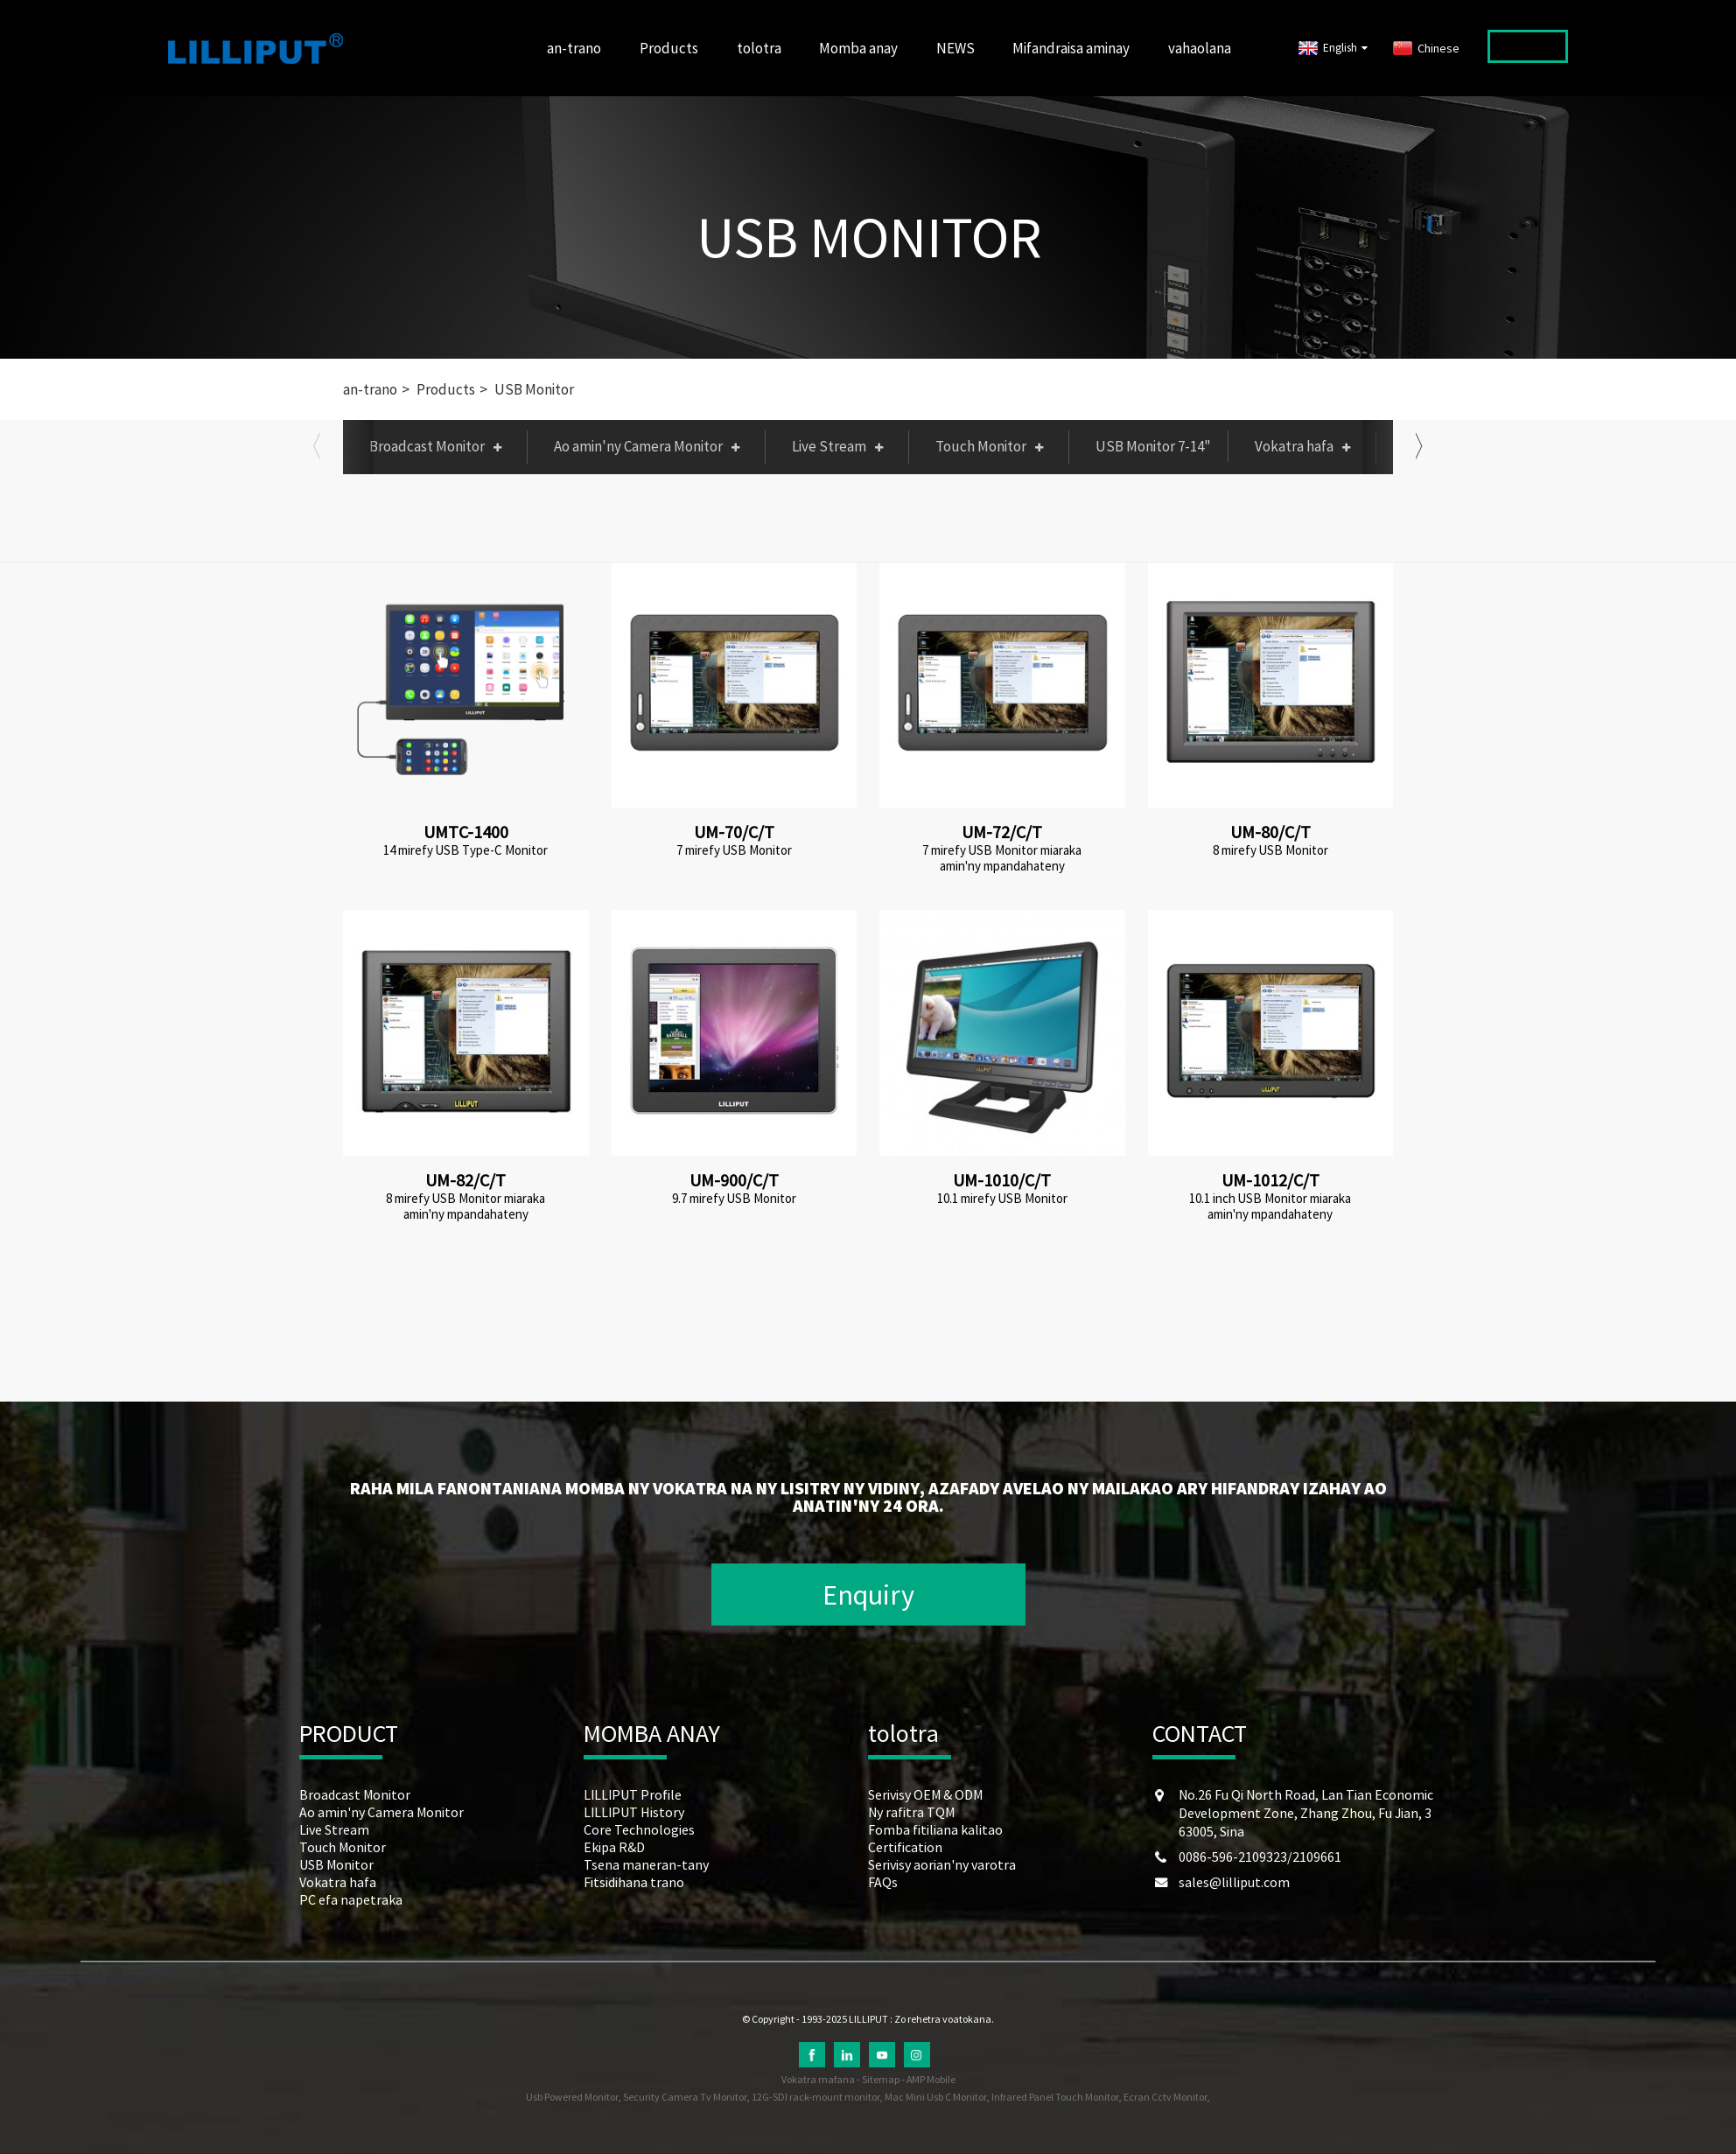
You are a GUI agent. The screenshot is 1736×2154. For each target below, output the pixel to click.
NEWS (955, 48)
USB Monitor (869, 236)
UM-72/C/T (1002, 832)
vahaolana (1199, 48)
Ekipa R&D (614, 1847)
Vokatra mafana (818, 2079)
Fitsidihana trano (634, 1882)
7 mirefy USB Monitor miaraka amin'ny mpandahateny (1002, 858)
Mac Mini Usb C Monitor (935, 2096)
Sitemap (881, 2079)
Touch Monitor (993, 446)
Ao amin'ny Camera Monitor (651, 446)
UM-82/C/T (465, 1180)
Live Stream (842, 446)
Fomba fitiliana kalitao (935, 1829)
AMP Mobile (931, 2079)
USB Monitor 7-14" (1153, 446)
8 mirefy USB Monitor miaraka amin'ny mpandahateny (465, 1206)
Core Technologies (639, 1829)
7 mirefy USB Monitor (734, 850)
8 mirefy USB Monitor (1270, 850)
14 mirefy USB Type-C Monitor (465, 850)
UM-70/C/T (734, 832)
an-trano (574, 48)
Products (669, 48)
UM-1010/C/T (1002, 1180)
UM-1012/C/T (1271, 1180)
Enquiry (868, 1594)
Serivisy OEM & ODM (925, 1794)
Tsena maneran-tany (646, 1864)
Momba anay (858, 48)
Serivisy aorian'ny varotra (942, 1864)
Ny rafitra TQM (911, 1812)
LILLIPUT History (634, 1812)
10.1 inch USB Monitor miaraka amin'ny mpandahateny (1270, 1206)
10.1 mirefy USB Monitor (1002, 1198)
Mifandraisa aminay (1071, 48)
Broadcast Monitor (439, 446)
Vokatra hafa (1307, 446)
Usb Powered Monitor (572, 2096)
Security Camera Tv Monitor (684, 2096)
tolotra (759, 48)
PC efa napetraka (1456, 446)
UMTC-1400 (466, 832)
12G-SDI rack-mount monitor (815, 2096)
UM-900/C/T (734, 1180)
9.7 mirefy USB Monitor (734, 1198)
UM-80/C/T (1270, 832)
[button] (316, 446)
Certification (905, 1847)
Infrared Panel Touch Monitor (1054, 2096)
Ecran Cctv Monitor (1165, 2096)
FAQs (883, 1882)
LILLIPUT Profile (633, 1794)
